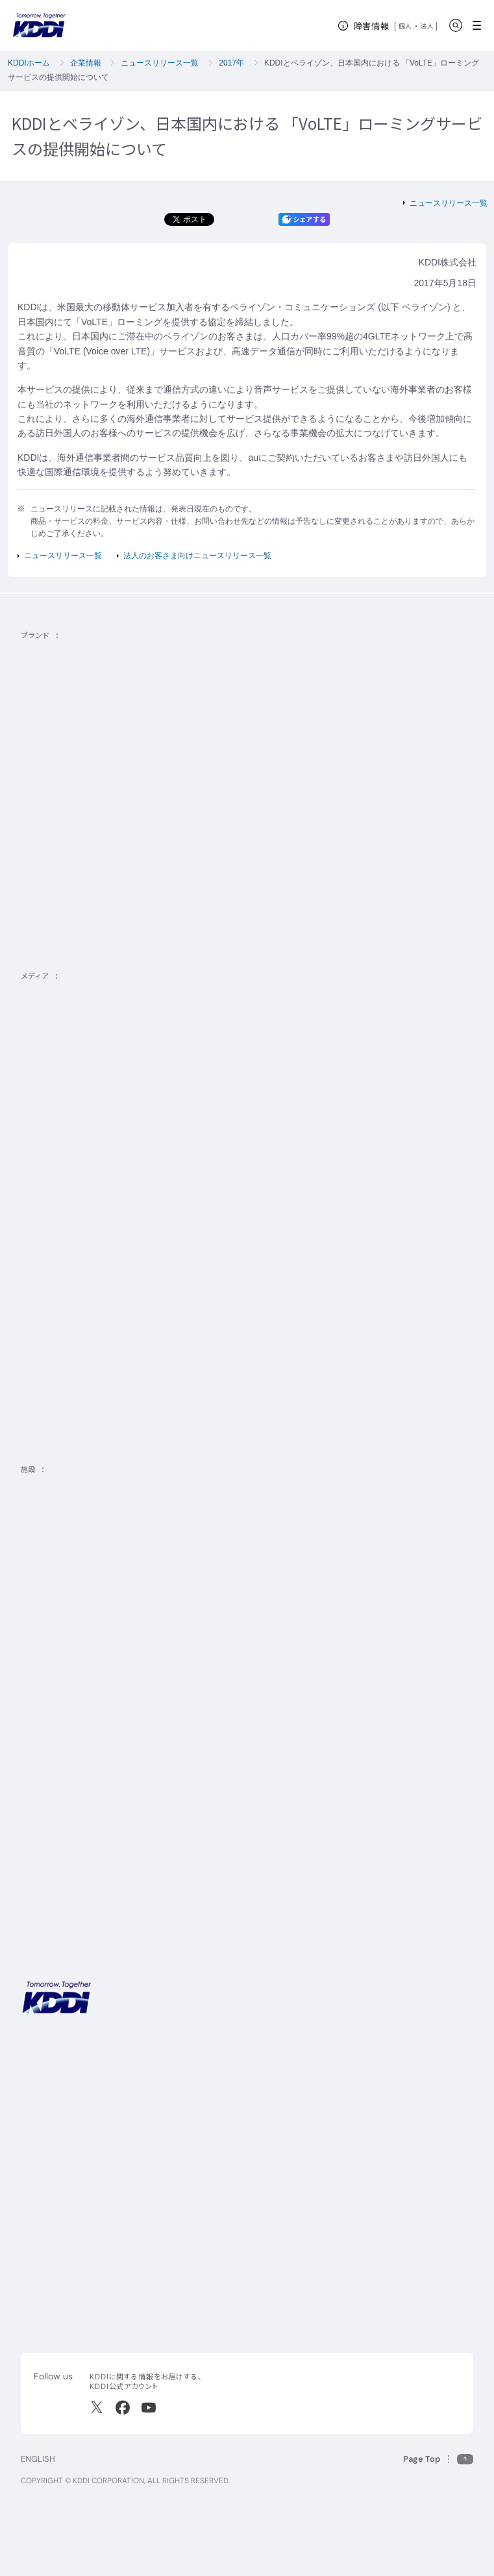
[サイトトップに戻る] (39, 25)
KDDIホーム (29, 62)
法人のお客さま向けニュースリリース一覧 (197, 555)
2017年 (231, 62)
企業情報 (85, 62)
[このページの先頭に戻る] (438, 2458)
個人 (405, 26)
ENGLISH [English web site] (38, 2458)
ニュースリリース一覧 (160, 62)
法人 (427, 26)
